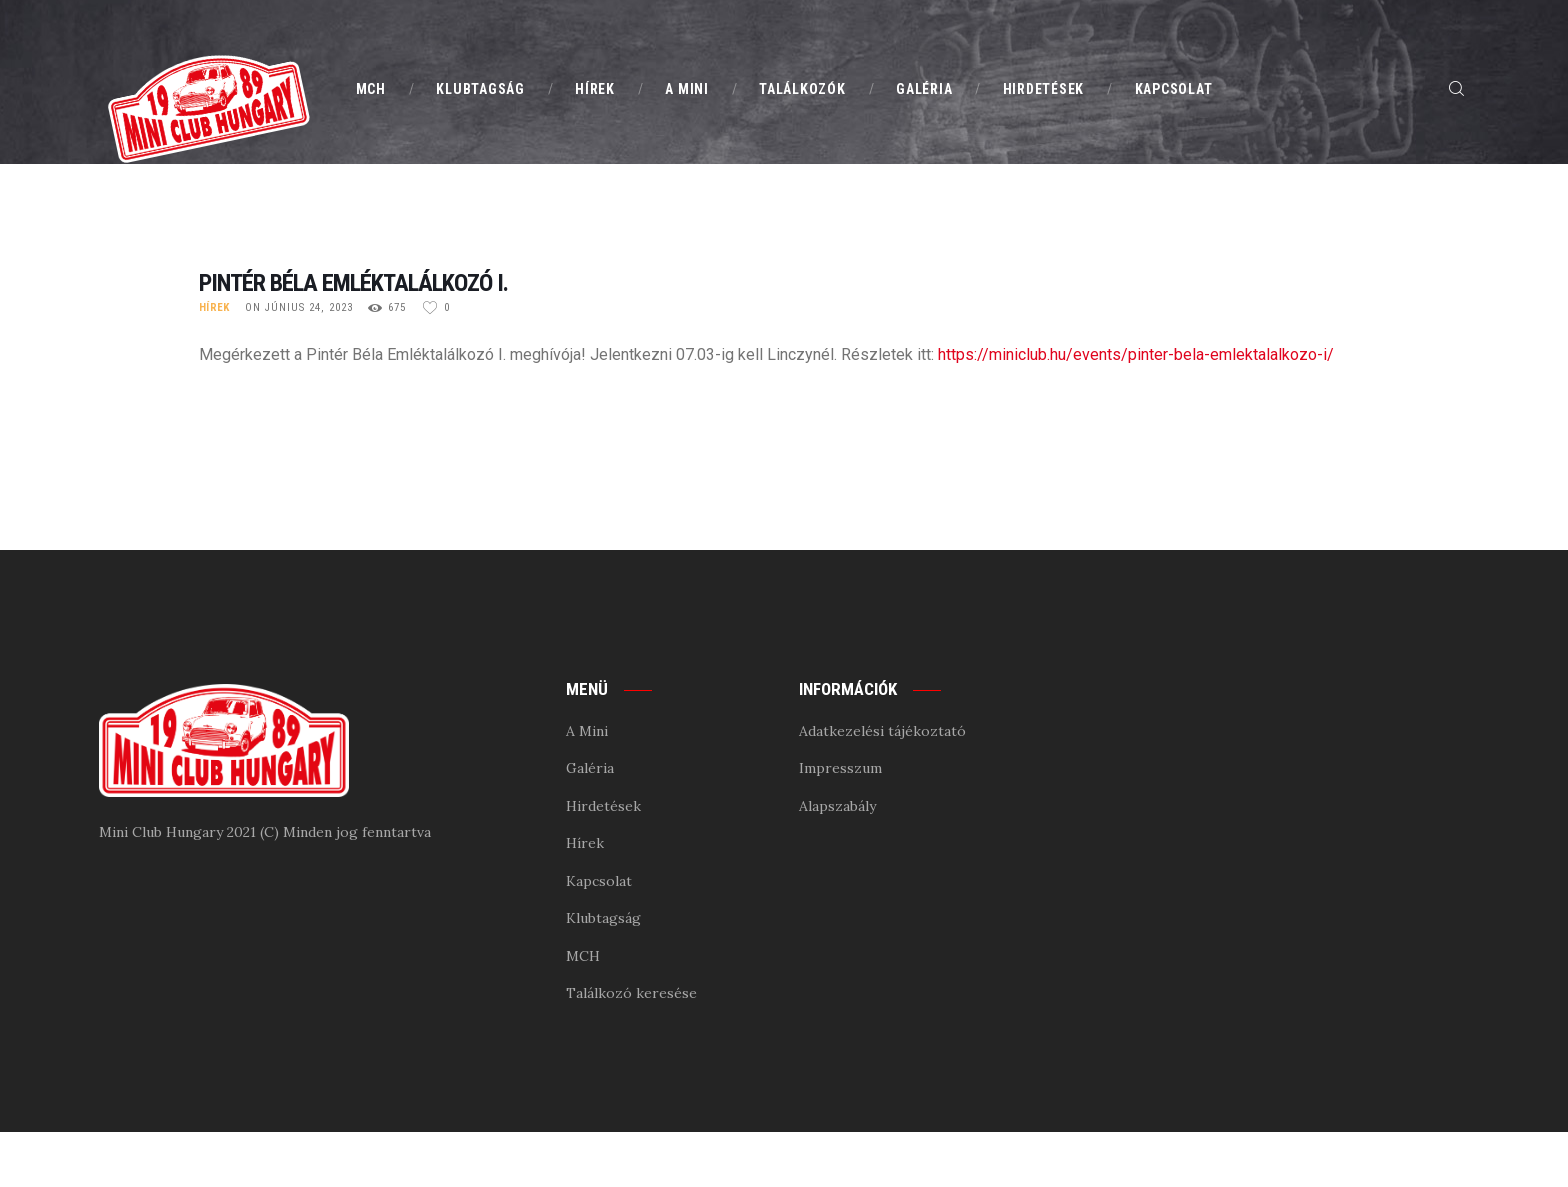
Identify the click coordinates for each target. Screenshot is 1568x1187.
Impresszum (840, 768)
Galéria (590, 768)
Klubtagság (603, 918)
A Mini (587, 731)
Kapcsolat (599, 881)
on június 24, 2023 (299, 307)
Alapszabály (837, 806)
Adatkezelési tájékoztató (882, 731)
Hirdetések (603, 806)
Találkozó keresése (631, 993)
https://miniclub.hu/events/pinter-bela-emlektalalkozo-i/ (1136, 354)
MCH (583, 956)
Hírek (214, 307)
